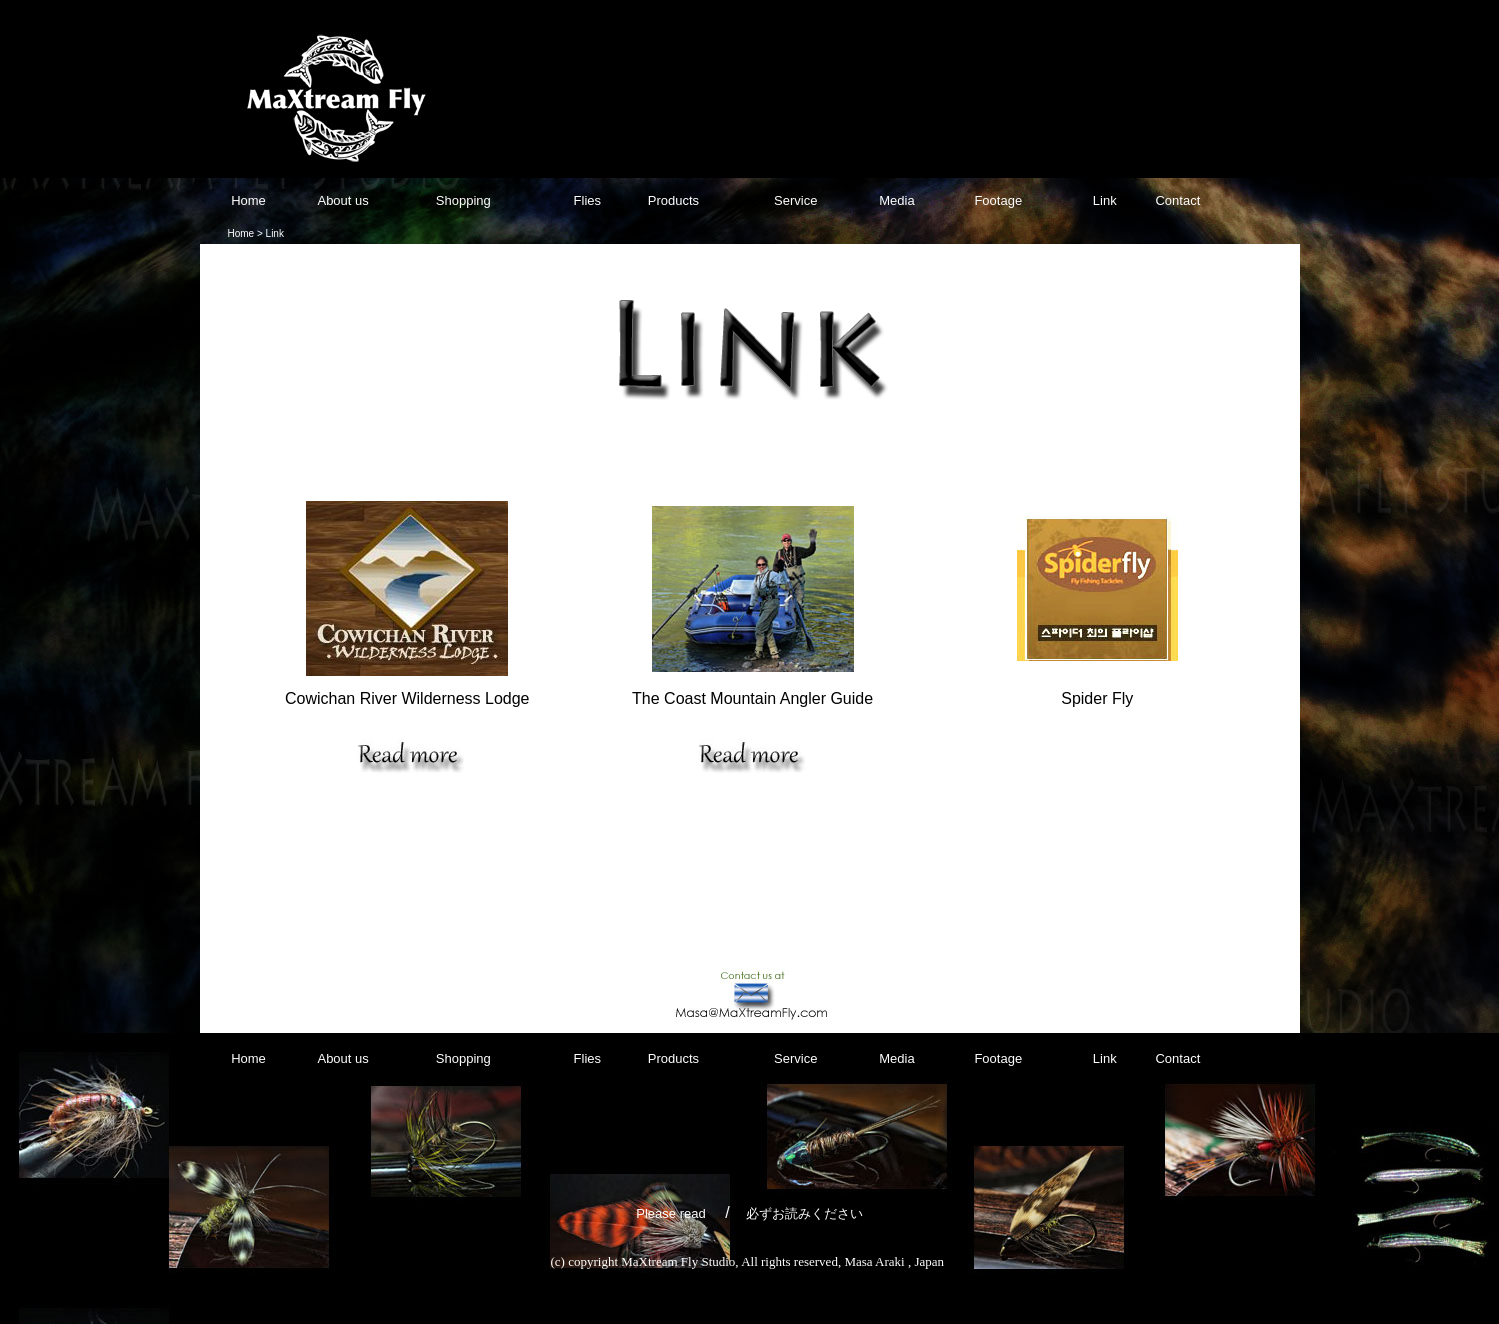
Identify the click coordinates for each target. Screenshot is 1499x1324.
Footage (996, 200)
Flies (587, 200)
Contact (1177, 200)
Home (248, 200)
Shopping (465, 200)
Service (793, 200)
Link (1105, 200)
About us (342, 200)
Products (673, 200)
